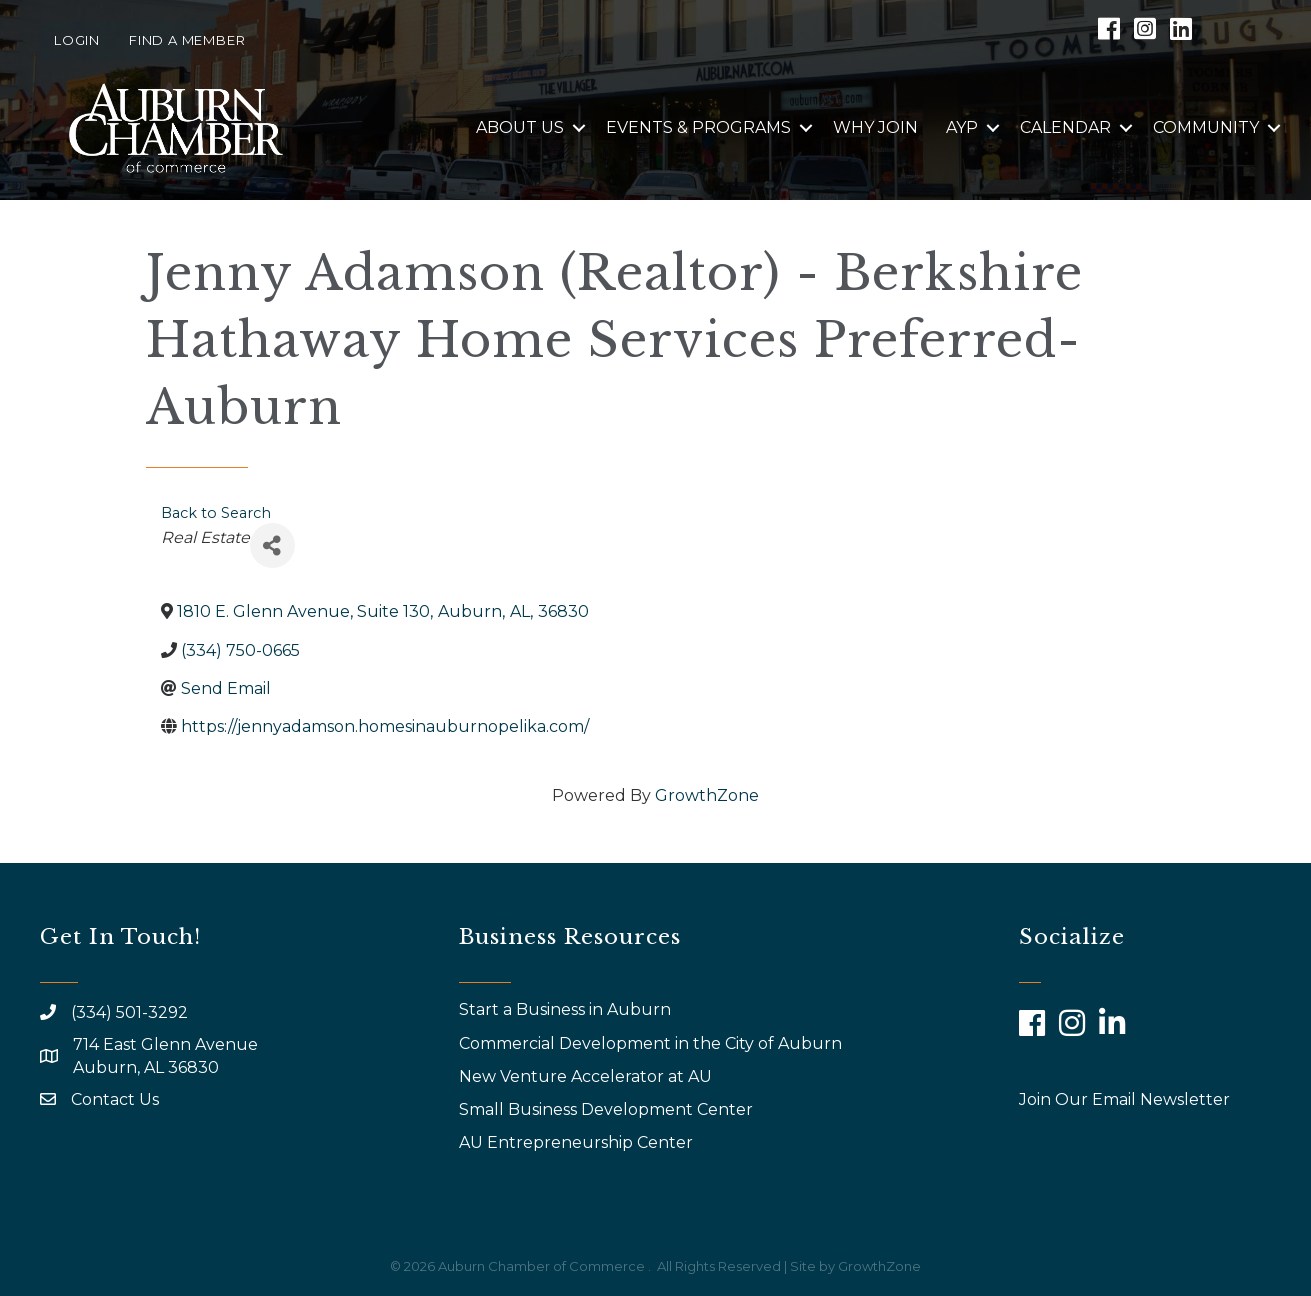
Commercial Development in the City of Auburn (652, 1043)
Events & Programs (698, 127)
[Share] (272, 545)
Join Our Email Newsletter (1124, 1099)
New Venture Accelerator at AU (587, 1076)
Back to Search (216, 513)
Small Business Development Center (608, 1109)
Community (1206, 127)
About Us (520, 127)
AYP (962, 127)
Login (77, 40)
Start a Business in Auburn (565, 1009)
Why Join (875, 127)
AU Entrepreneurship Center (578, 1142)
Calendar (1065, 127)
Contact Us (115, 1099)
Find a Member (187, 40)
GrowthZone (707, 795)
